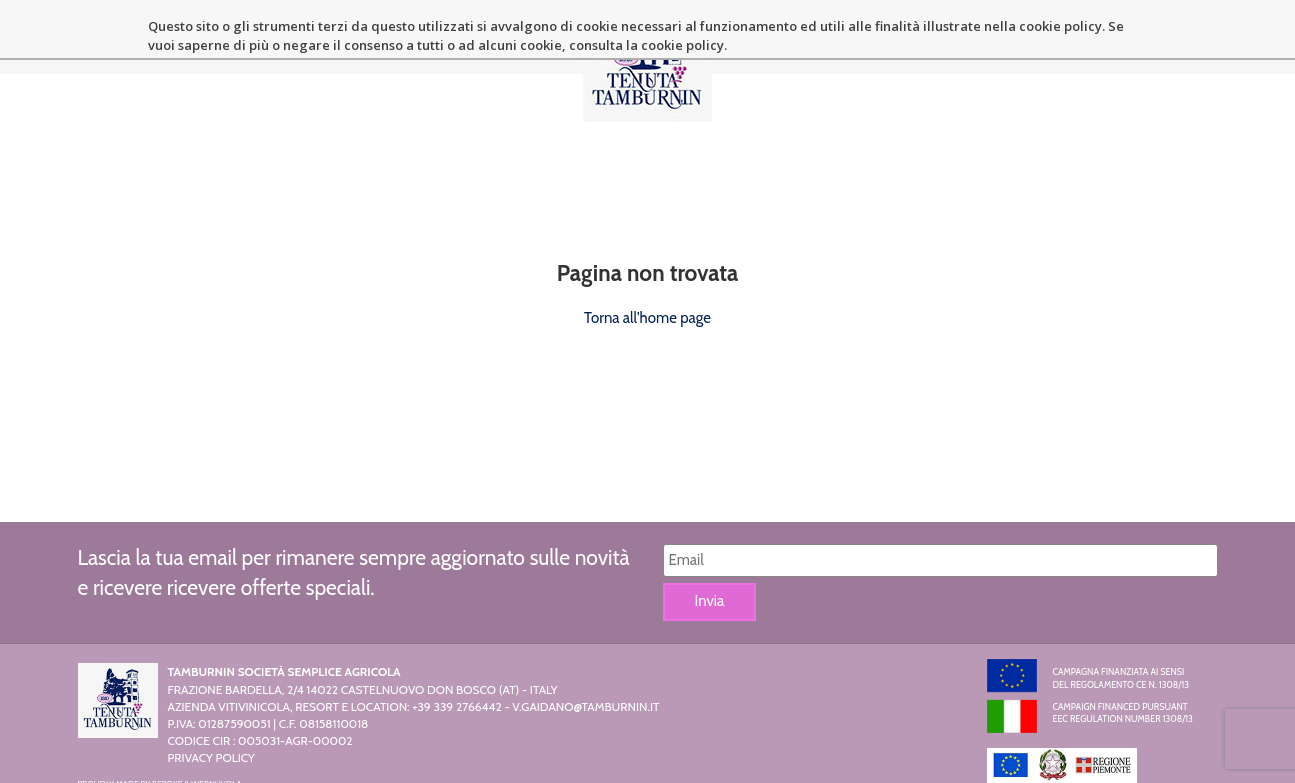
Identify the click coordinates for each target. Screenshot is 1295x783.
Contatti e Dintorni (1051, 47)
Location (789, 47)
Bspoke (167, 726)
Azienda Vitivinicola (390, 47)
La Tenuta (258, 47)
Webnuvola (216, 726)
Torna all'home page (647, 259)
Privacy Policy (211, 699)
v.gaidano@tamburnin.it (585, 648)
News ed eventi (903, 47)
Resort (512, 47)
